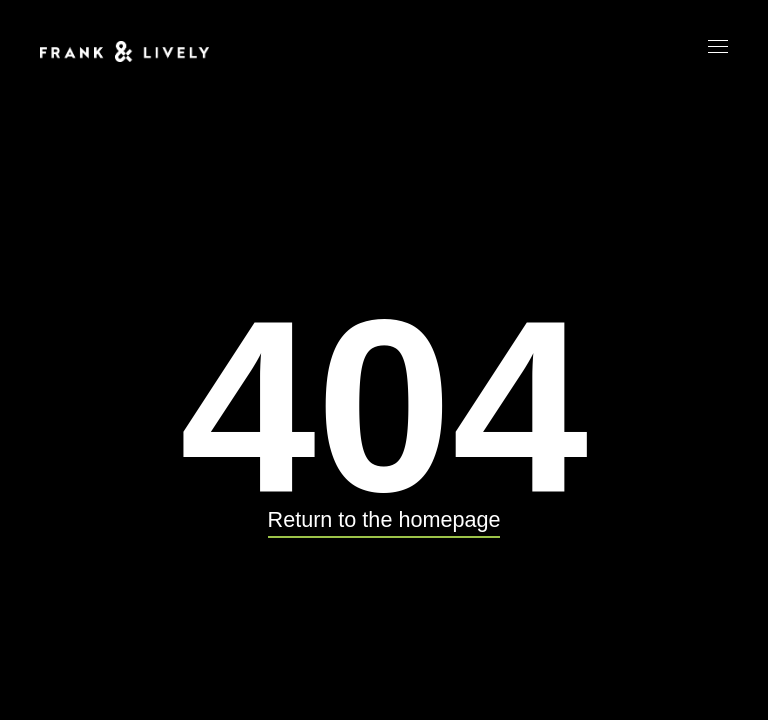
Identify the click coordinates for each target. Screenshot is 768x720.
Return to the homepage (384, 519)
